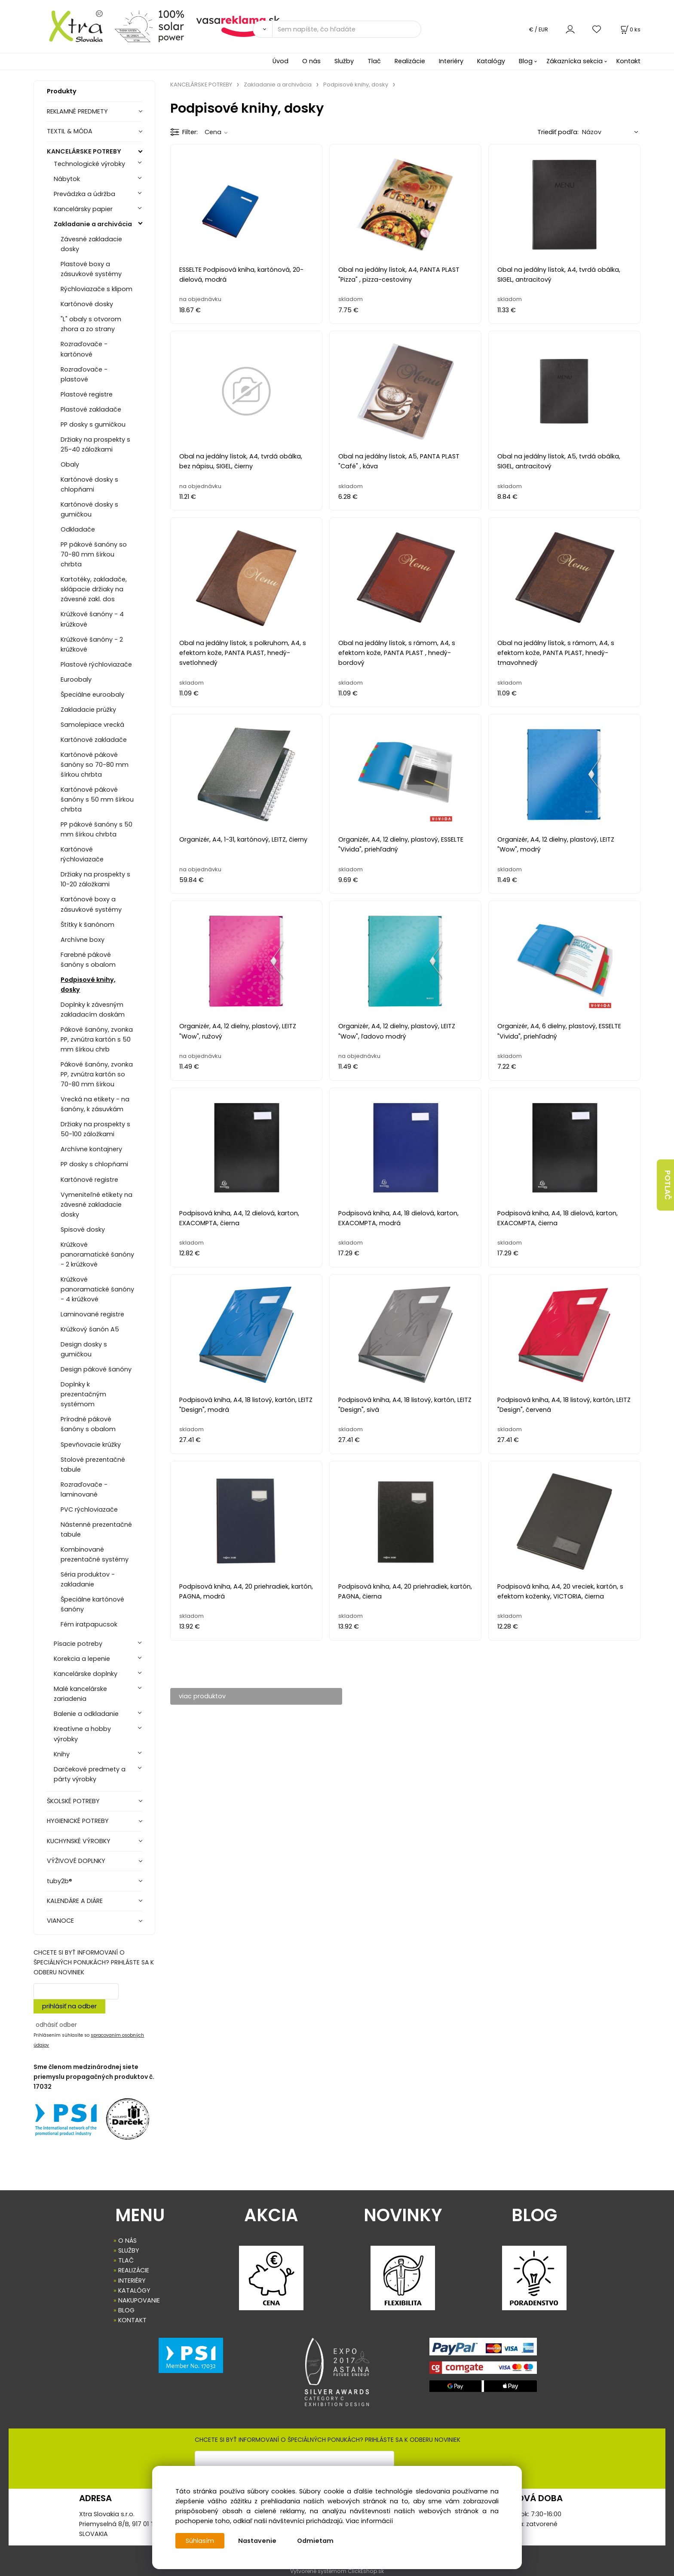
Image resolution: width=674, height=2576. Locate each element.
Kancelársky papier (83, 209)
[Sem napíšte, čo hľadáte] (346, 29)
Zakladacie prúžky (88, 709)
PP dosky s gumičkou (93, 424)
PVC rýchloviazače (89, 1509)
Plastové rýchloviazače (96, 664)
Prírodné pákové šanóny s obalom (88, 1424)
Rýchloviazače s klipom (96, 289)
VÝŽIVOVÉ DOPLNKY (76, 1861)
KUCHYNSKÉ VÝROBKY (78, 1841)
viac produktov (202, 1696)
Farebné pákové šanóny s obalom (88, 959)
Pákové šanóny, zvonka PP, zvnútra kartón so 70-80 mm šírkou (97, 1074)
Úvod (280, 61)
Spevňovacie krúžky (91, 1444)
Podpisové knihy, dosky (88, 984)
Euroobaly (76, 679)
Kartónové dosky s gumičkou (89, 509)
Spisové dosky (83, 1229)
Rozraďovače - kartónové (84, 349)
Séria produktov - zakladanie (88, 1579)
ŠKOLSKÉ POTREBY (73, 1801)
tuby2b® (59, 1881)
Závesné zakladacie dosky (91, 244)
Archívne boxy (82, 939)
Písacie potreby (78, 1643)
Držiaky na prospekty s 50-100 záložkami (95, 1129)
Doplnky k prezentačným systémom (83, 1394)
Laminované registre (92, 1314)
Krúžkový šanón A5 (90, 1329)
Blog (526, 61)
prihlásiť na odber (69, 2006)
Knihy (62, 1754)
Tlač (374, 61)
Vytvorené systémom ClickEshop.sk (337, 2571)
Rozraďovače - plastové (84, 374)
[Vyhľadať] (262, 29)
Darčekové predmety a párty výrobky (90, 1774)
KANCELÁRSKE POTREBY (84, 151)
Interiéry (451, 61)
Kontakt (628, 61)
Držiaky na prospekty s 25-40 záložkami (95, 444)
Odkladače (78, 529)
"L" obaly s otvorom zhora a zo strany (91, 324)
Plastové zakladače (91, 409)
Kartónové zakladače (94, 739)
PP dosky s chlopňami (94, 1164)
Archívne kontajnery (91, 1149)
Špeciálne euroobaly (92, 694)
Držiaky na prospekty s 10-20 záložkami (95, 879)
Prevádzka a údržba (84, 194)
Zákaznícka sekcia (574, 61)
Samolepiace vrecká (92, 724)
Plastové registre (87, 394)
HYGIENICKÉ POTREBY (78, 1821)
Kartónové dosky (87, 304)
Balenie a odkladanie (86, 1713)
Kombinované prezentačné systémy (95, 1554)
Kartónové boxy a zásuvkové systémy (91, 904)
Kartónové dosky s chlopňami (89, 484)
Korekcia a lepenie (82, 1658)
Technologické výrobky (89, 164)
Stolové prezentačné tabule (93, 1464)
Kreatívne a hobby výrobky (82, 1734)
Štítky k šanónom (87, 924)
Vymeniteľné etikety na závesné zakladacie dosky (96, 1204)
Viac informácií (369, 2521)
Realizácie (410, 61)
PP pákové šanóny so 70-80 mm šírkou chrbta (94, 554)
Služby (344, 61)
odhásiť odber (56, 2024)
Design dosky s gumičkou (84, 1349)
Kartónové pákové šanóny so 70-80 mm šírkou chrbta (95, 764)
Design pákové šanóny (96, 1369)
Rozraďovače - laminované (84, 1489)
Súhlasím (200, 2540)
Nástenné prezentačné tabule (96, 1529)
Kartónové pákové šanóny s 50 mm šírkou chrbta (97, 799)
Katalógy (491, 61)
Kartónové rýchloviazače (82, 854)
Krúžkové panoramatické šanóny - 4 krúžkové (97, 1289)
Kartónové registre (89, 1179)
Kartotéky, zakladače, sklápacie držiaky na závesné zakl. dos (94, 589)
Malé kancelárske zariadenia (80, 1694)
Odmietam (315, 2540)
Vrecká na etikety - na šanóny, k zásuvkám (95, 1104)
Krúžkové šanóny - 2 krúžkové (92, 644)
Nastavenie (257, 2540)
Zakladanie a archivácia (93, 224)
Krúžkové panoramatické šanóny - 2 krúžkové (97, 1254)
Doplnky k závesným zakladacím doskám (93, 1009)
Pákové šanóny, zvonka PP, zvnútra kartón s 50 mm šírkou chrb (97, 1039)
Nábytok (67, 179)
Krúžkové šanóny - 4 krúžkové (92, 619)
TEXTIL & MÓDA (69, 131)
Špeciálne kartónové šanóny (92, 1604)
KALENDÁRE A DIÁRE (75, 1901)
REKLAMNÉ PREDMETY (77, 111)
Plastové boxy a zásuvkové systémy (91, 269)
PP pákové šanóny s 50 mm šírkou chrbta (96, 829)
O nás (311, 61)
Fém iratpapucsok (89, 1624)
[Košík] (629, 29)
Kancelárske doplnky (85, 1673)
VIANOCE (60, 1920)
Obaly (70, 464)
